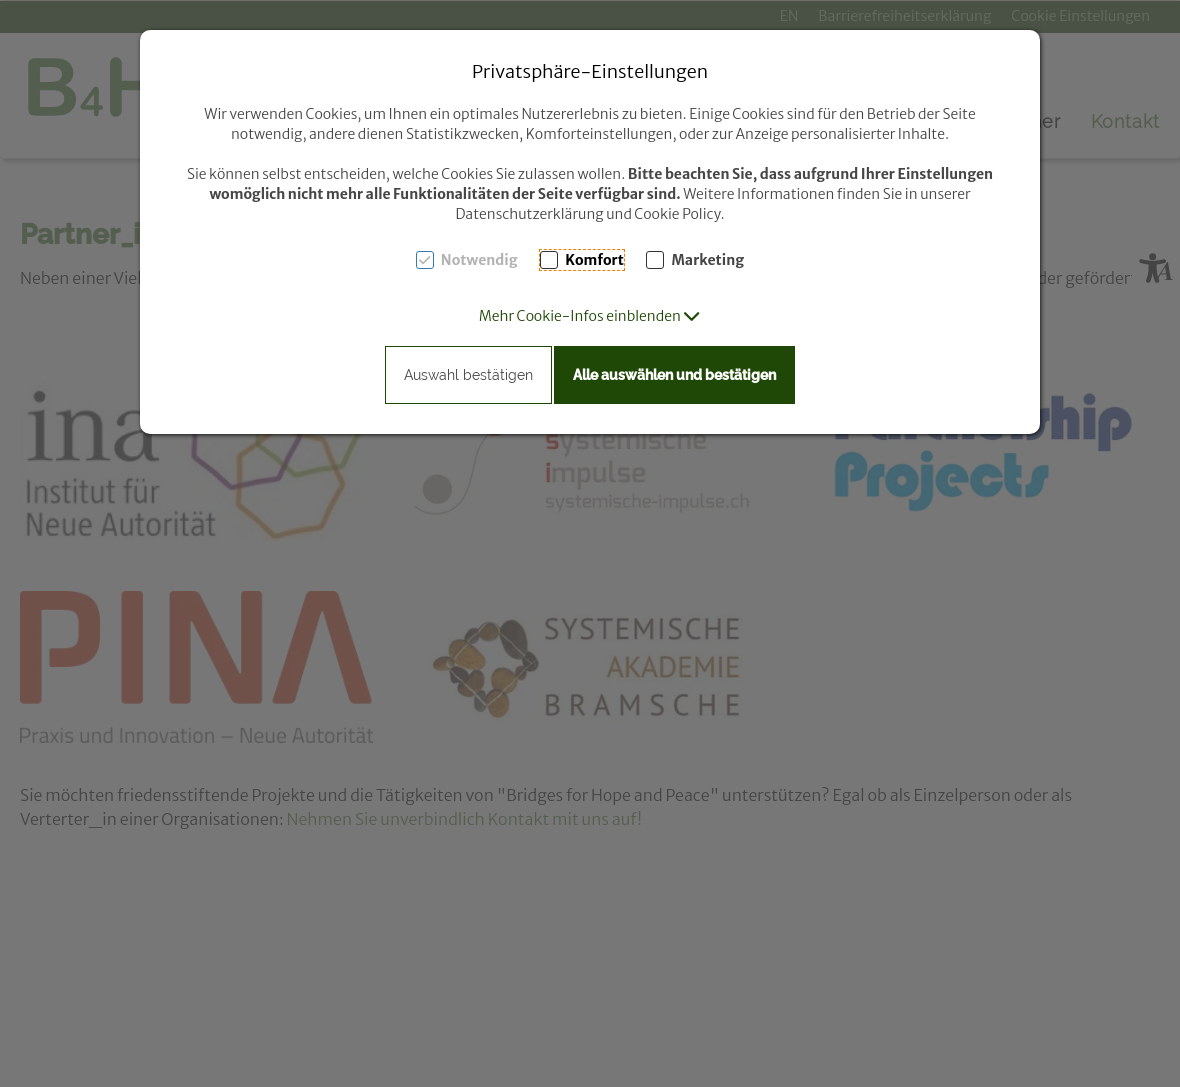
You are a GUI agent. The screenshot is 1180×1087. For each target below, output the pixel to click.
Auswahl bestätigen (468, 375)
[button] (590, 316)
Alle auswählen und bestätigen (674, 375)
